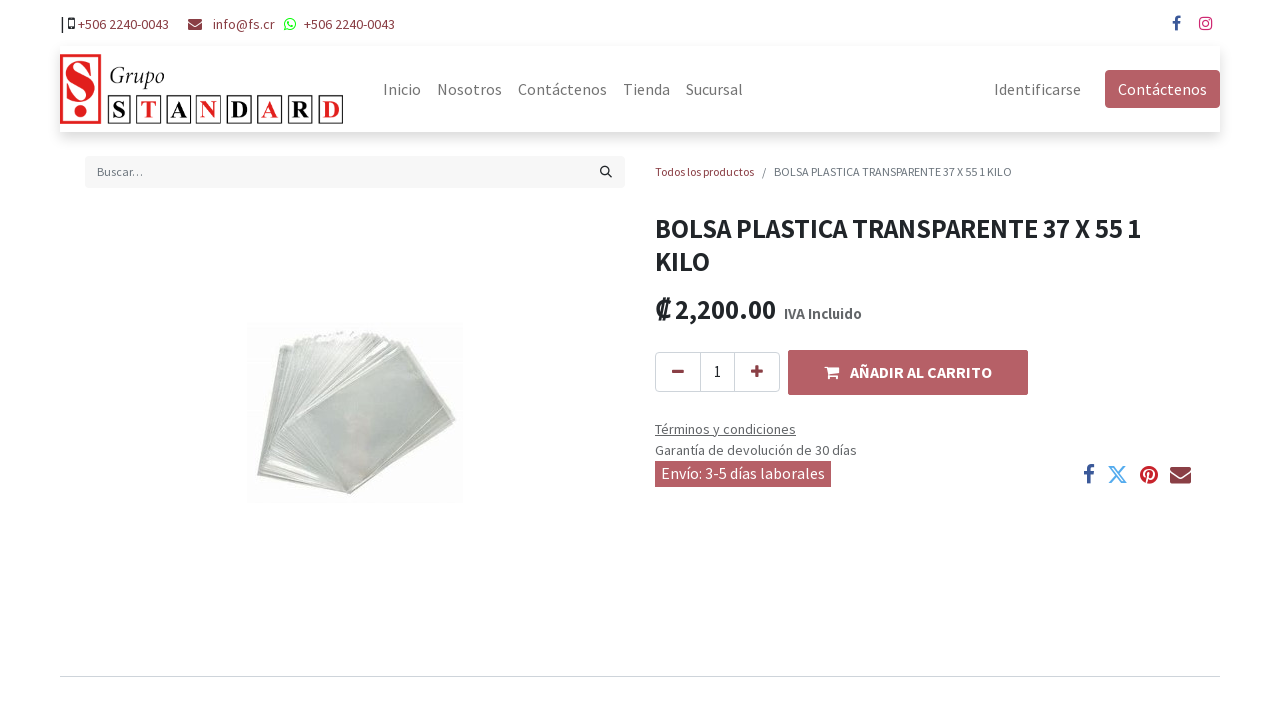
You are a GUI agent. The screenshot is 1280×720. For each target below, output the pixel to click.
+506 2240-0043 (123, 24)
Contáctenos (1162, 89)
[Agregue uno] (757, 372)
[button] (908, 372)
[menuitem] (402, 89)
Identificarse (1037, 89)
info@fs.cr (244, 24)
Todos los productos (704, 171)
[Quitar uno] (678, 372)
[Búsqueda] (606, 172)
